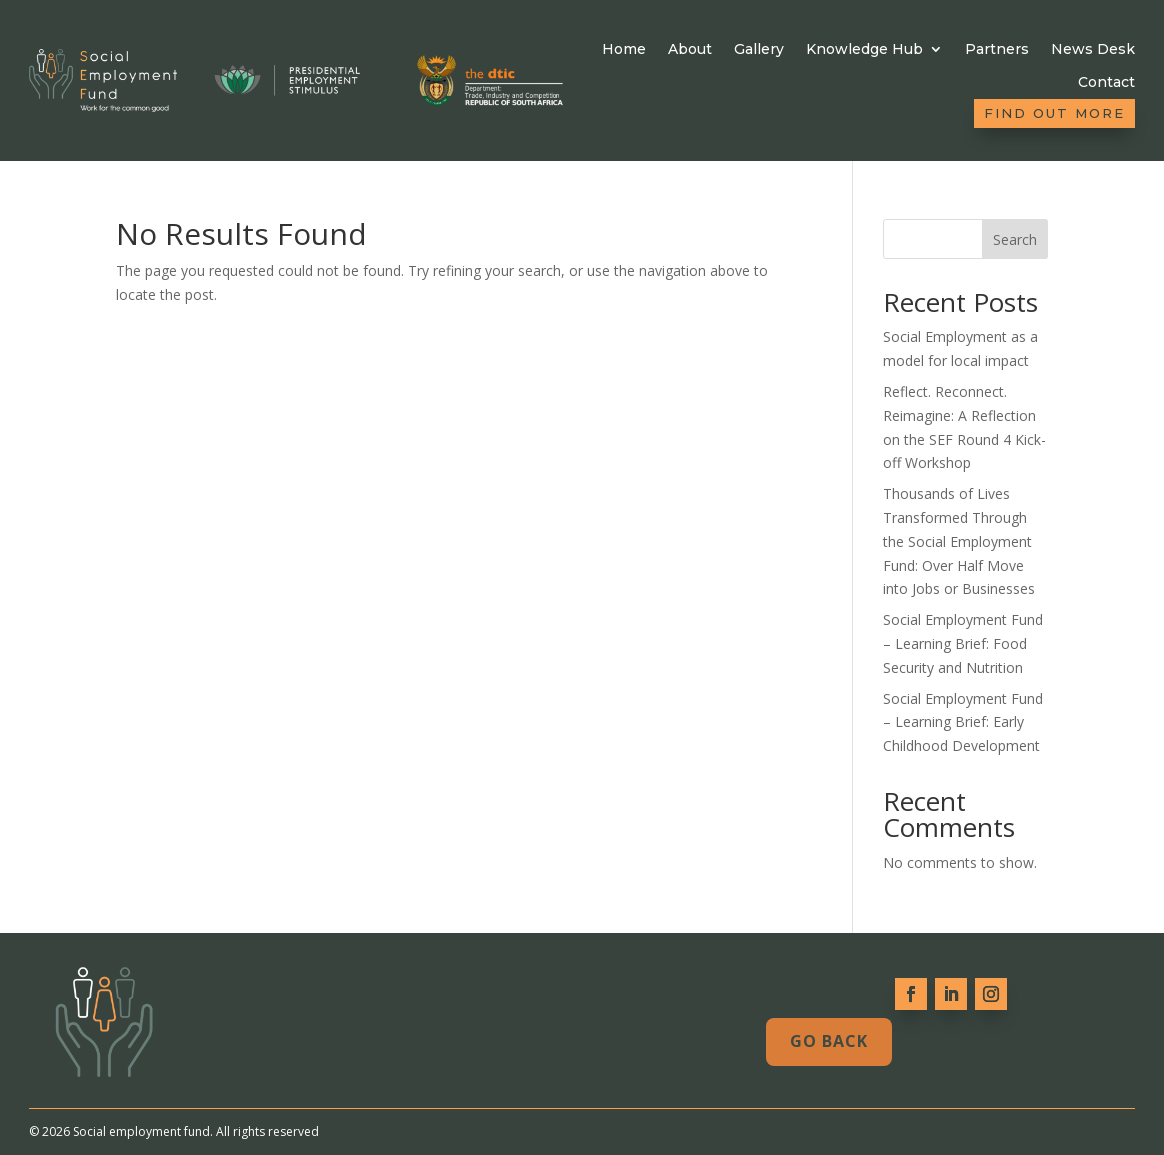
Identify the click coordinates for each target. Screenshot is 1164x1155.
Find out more (1054, 113)
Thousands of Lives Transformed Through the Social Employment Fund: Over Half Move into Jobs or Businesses (959, 541)
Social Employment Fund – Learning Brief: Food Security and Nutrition (963, 643)
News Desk (1093, 49)
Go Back (829, 1041)
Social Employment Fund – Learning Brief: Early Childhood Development (963, 722)
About (690, 49)
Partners (997, 49)
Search (1015, 239)
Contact (1106, 82)
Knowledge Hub (864, 49)
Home (624, 49)
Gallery (759, 49)
